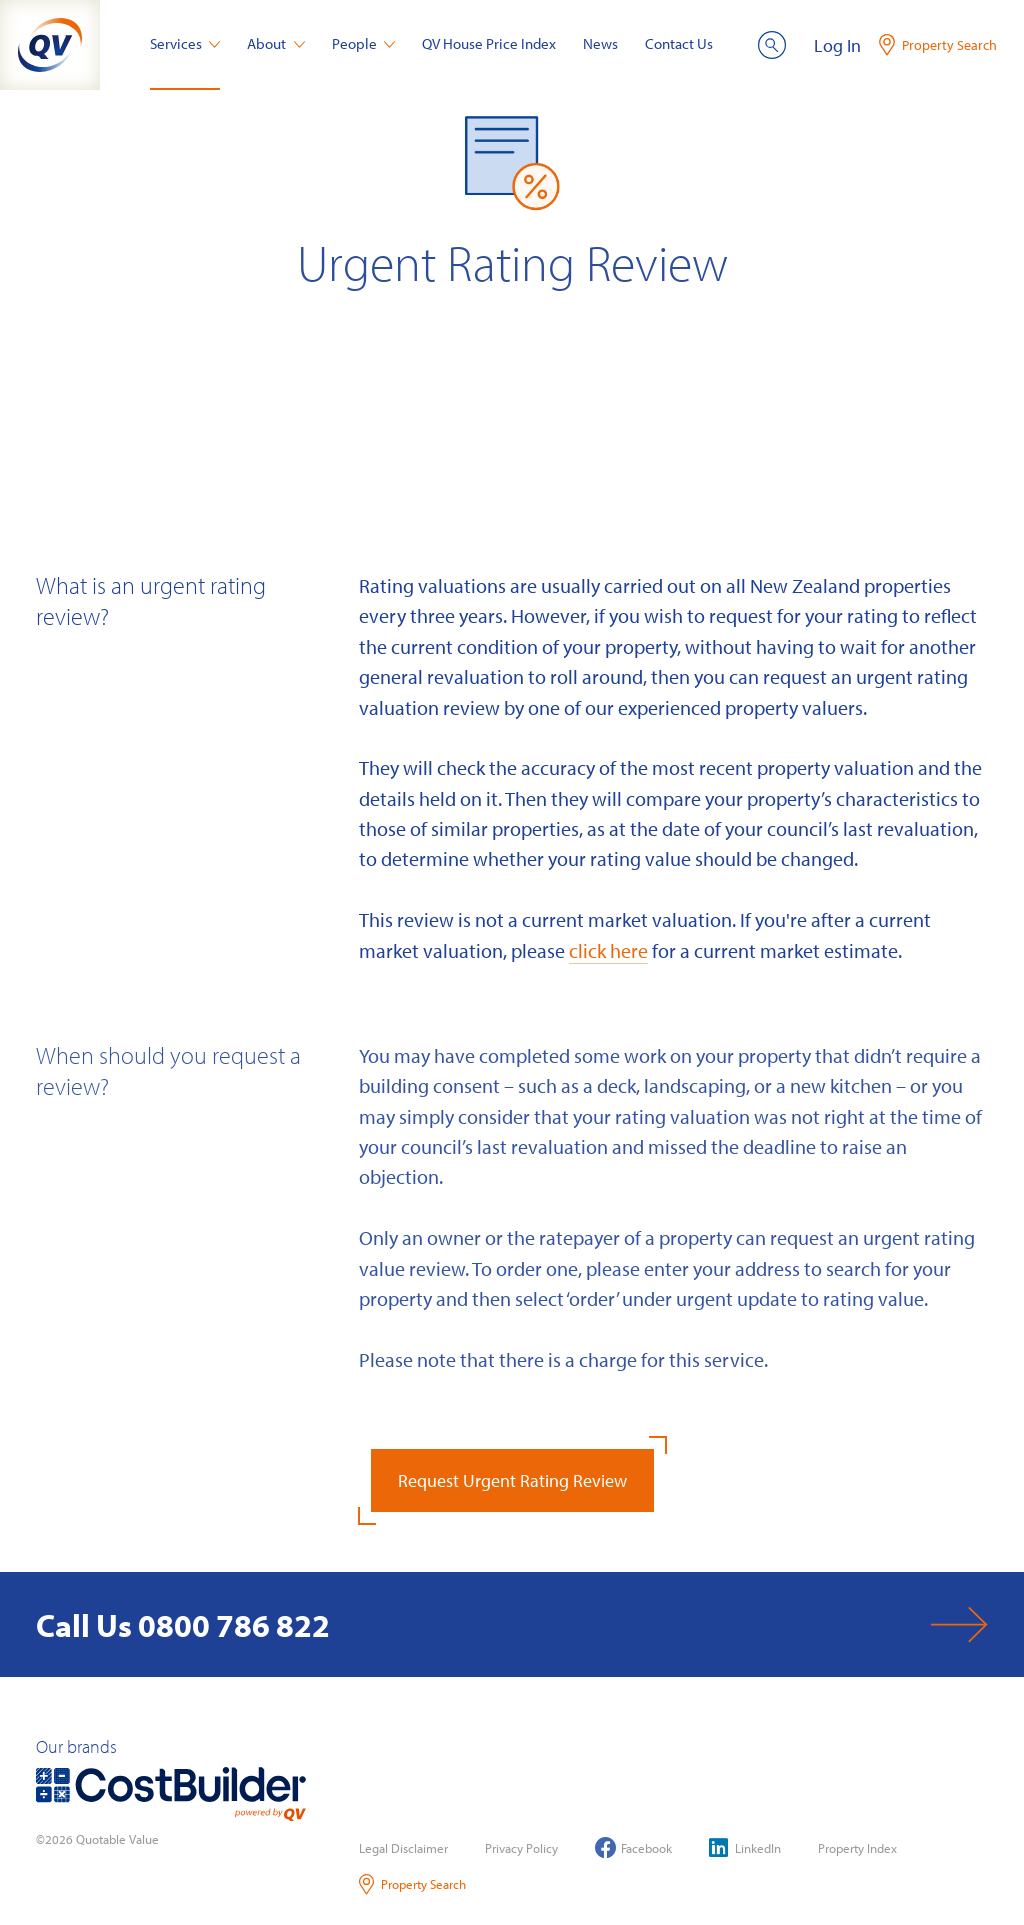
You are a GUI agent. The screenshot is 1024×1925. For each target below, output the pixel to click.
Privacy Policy (521, 1848)
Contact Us (679, 43)
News (600, 43)
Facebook (633, 1847)
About (276, 43)
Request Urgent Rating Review (512, 1480)
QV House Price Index (489, 43)
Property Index (857, 1848)
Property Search (412, 1884)
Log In (837, 45)
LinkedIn (745, 1847)
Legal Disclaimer (403, 1848)
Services (185, 43)
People (364, 43)
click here (608, 950)
